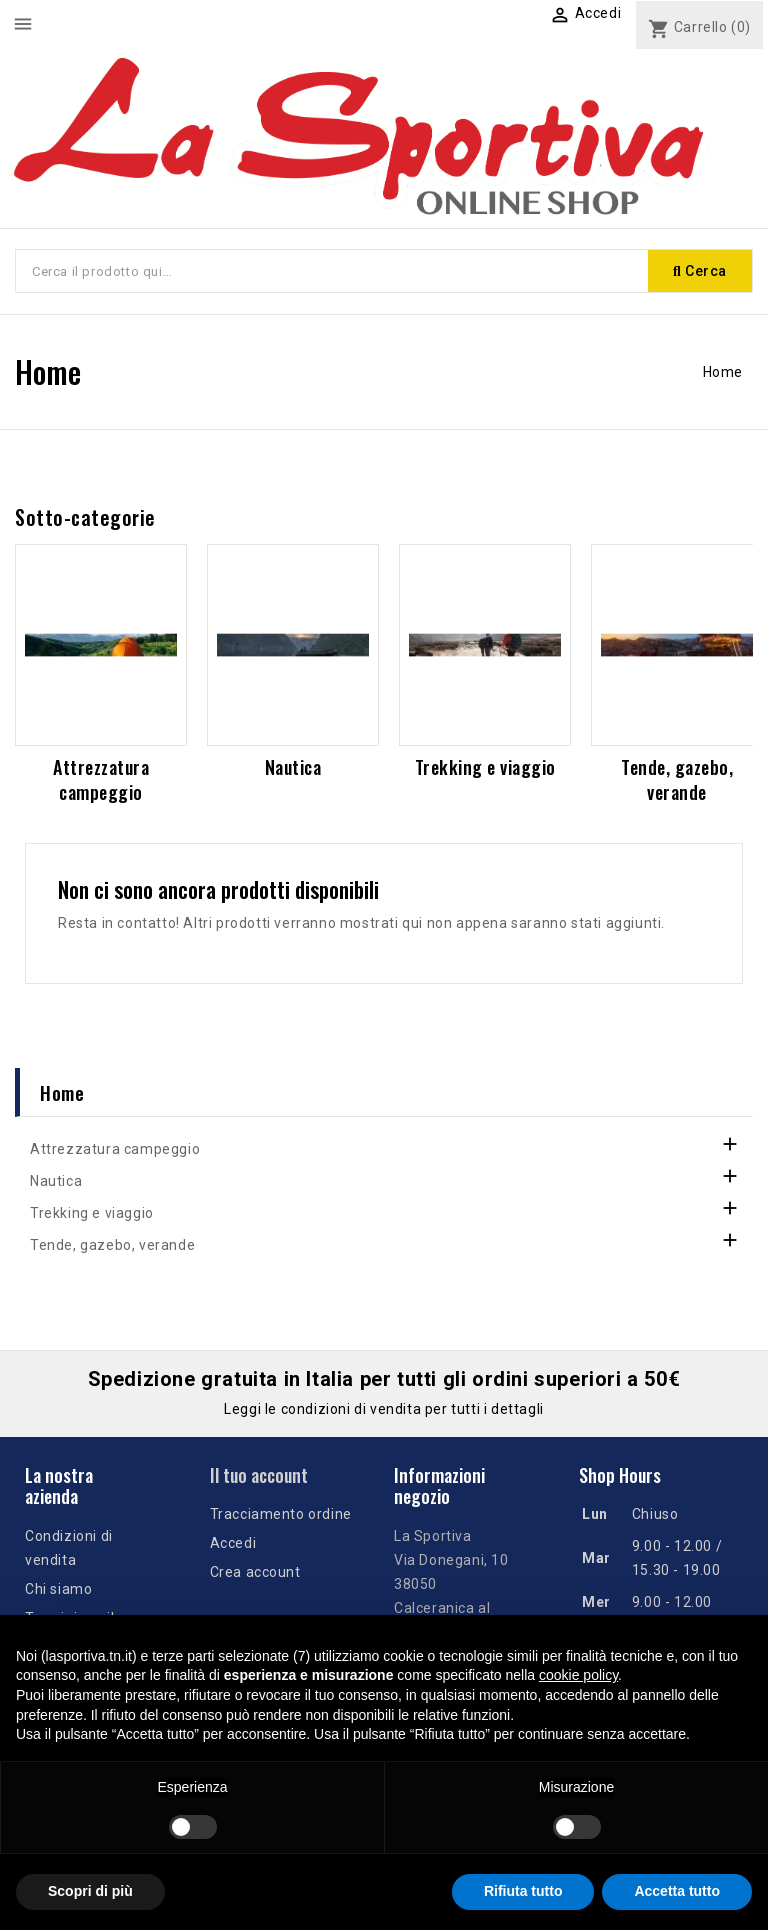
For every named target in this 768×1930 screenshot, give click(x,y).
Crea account (255, 1572)
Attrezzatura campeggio (101, 779)
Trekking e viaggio (485, 767)
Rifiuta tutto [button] (523, 1891)
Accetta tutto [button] (677, 1891)
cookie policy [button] (578, 1675)
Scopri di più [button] (90, 1891)
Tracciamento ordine (281, 1514)
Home (62, 1092)
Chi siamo (58, 1589)
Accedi (233, 1543)
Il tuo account (259, 1475)
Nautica (293, 767)
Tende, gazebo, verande (677, 779)
